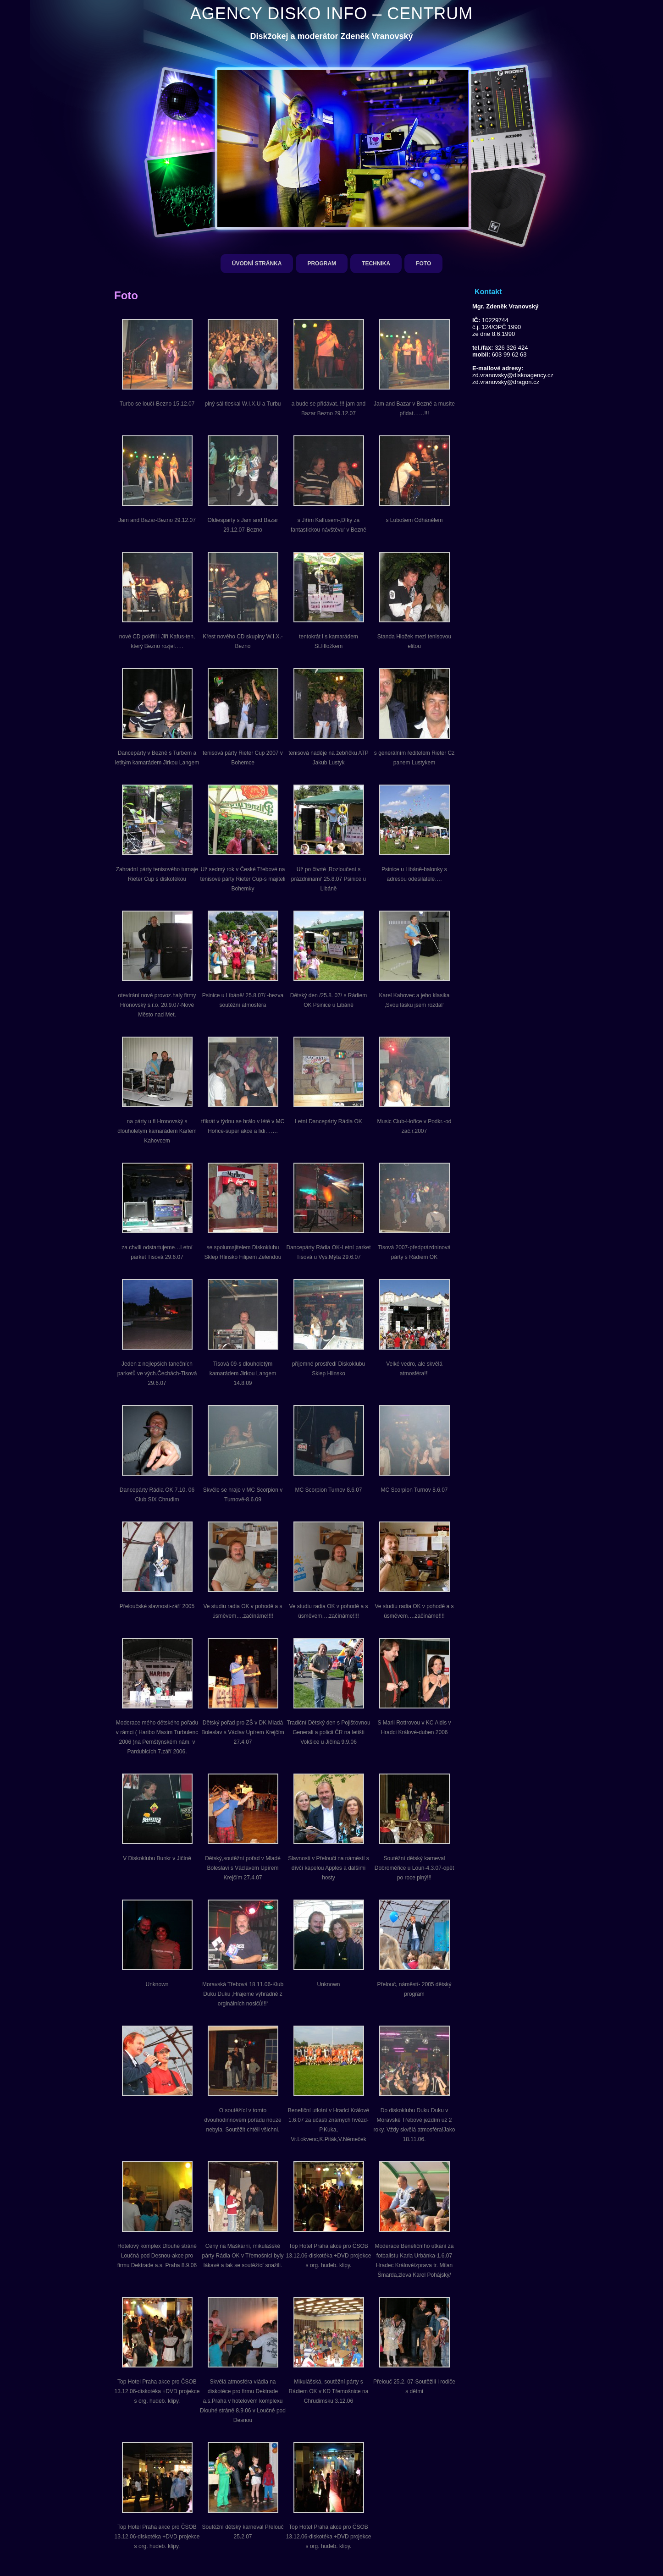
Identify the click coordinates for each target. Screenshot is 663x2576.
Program (321, 263)
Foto (423, 263)
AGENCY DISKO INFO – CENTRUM (331, 13)
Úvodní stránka (257, 263)
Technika (376, 263)
